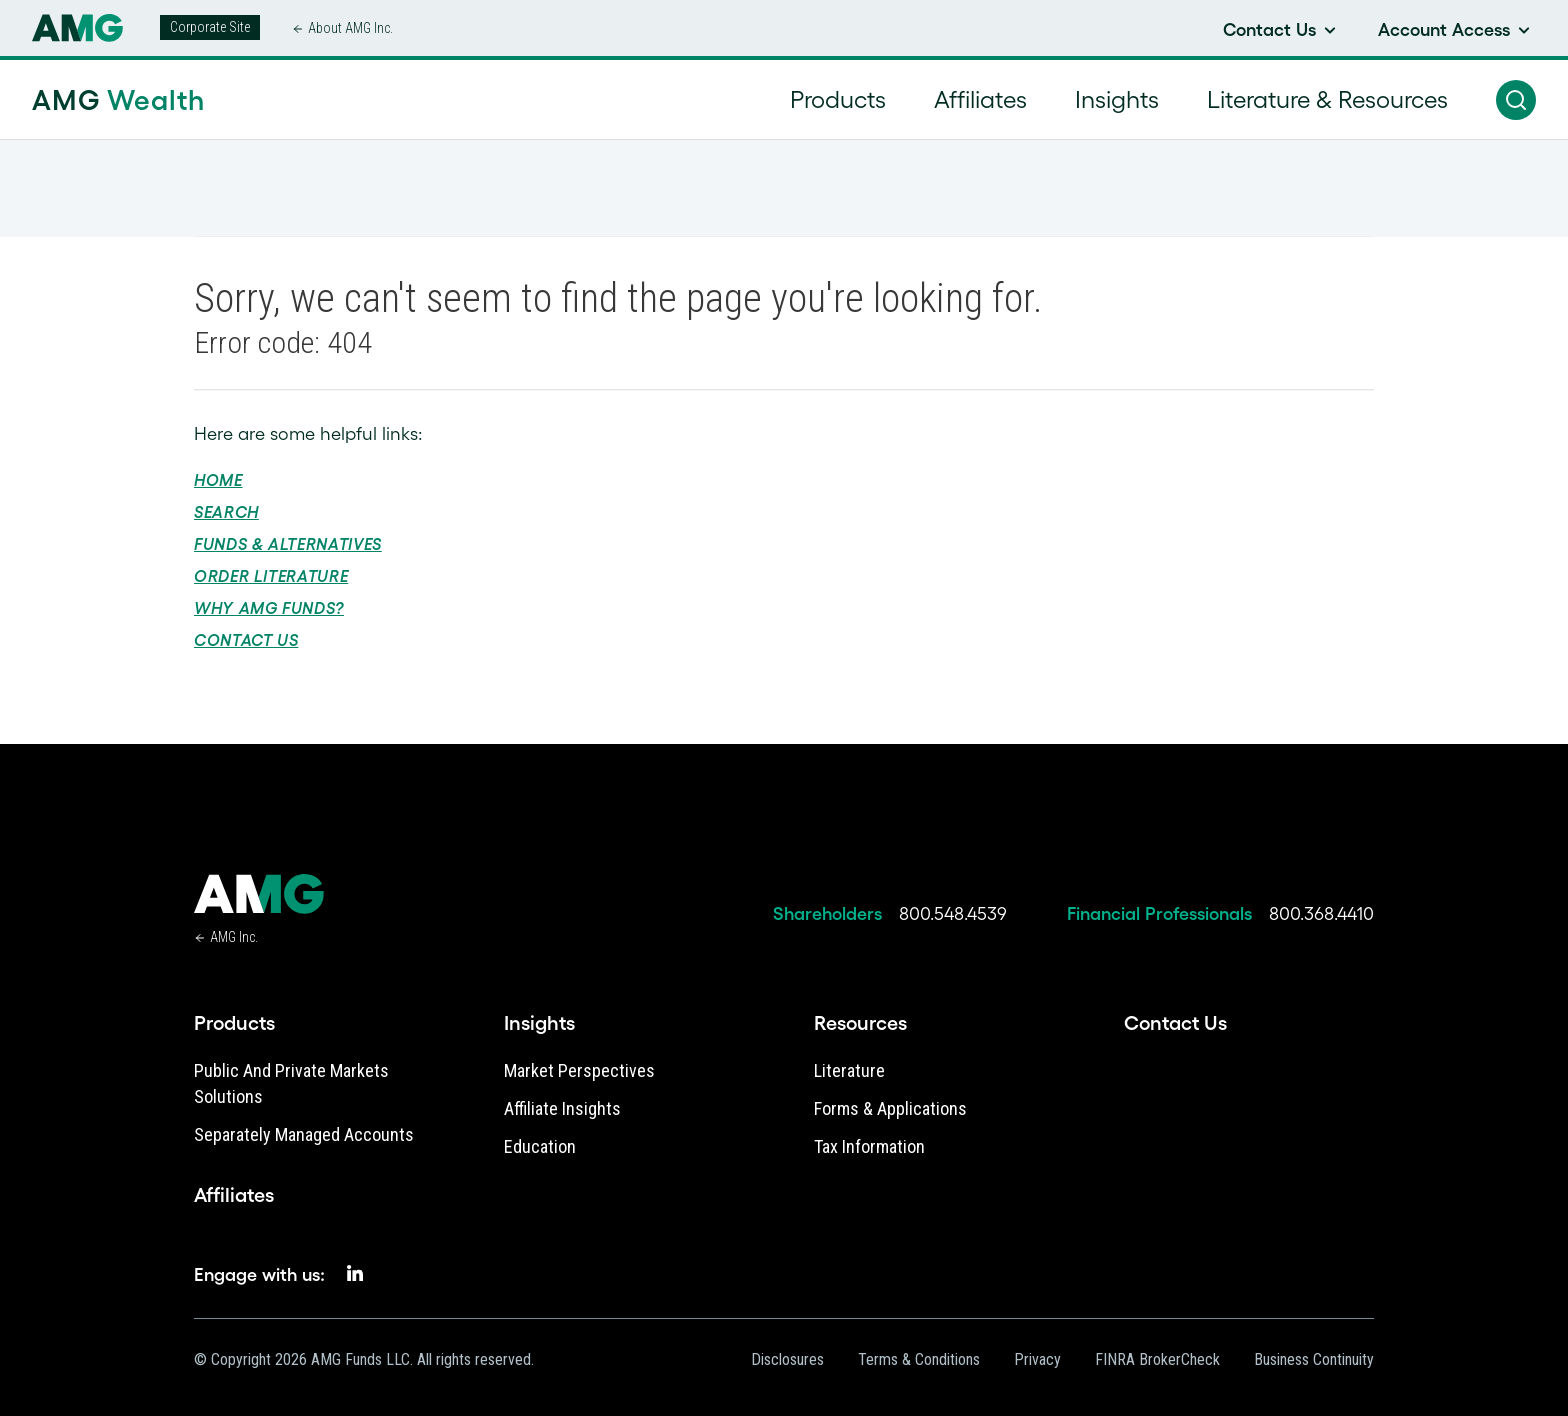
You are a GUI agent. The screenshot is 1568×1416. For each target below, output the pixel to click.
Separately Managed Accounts (304, 1134)
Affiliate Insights (562, 1108)
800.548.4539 (953, 914)
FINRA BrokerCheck (1157, 1359)
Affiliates (234, 1195)
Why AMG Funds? (269, 608)
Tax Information (869, 1146)
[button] (1516, 100)
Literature (849, 1070)
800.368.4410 (1321, 914)
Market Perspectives (579, 1070)
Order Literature (271, 576)
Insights (539, 1023)
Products (234, 1023)
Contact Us (246, 640)
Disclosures (787, 1359)
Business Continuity (1314, 1359)
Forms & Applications (890, 1108)
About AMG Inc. (350, 28)
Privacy (1037, 1359)
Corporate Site (210, 27)
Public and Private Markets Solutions (291, 1083)
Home (218, 480)
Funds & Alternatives (288, 544)
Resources (860, 1023)
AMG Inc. (234, 937)
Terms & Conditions (919, 1359)
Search (226, 512)
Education (540, 1146)
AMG (118, 100)
